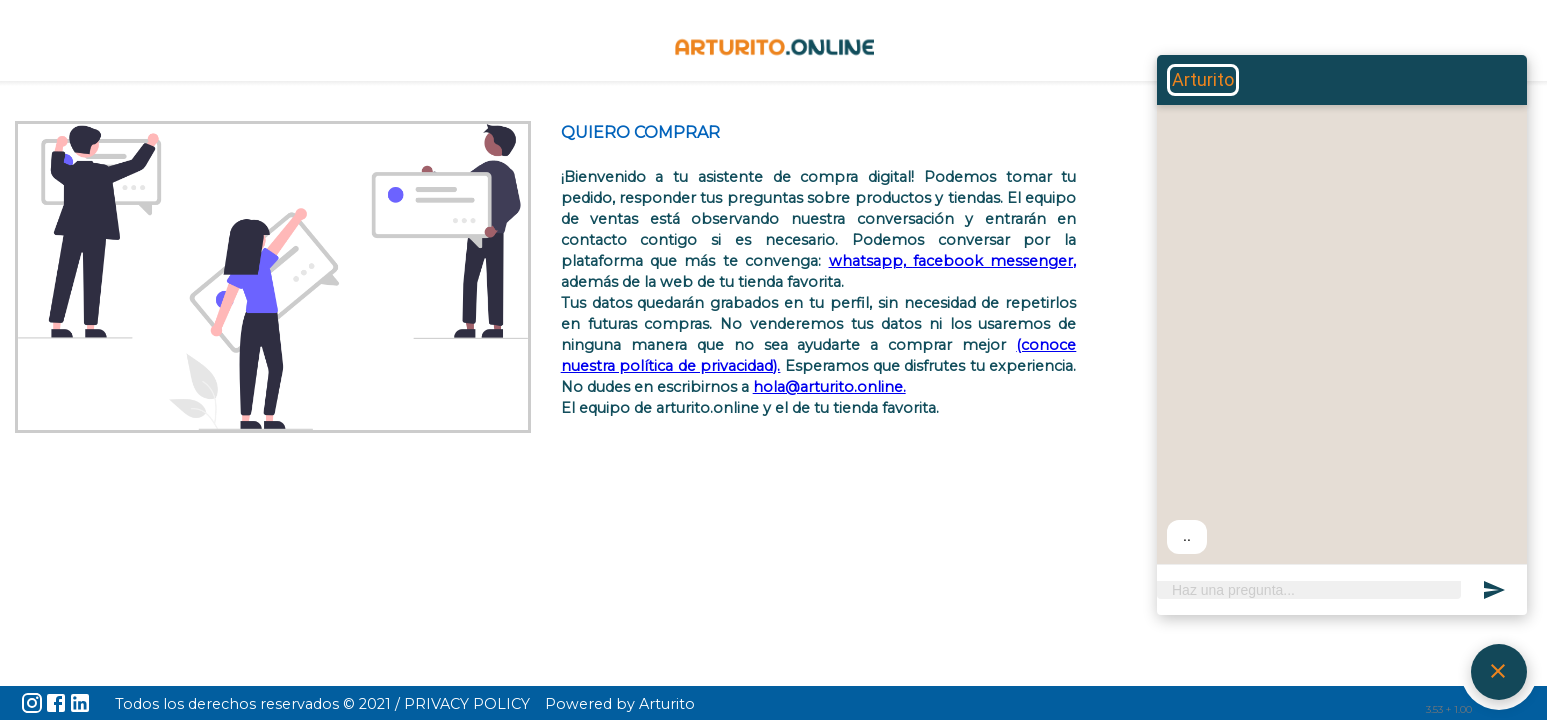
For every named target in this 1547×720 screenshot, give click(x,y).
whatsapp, (871, 261)
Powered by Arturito (620, 704)
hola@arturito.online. (829, 387)
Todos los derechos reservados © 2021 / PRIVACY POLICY (322, 704)
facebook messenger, (994, 261)
